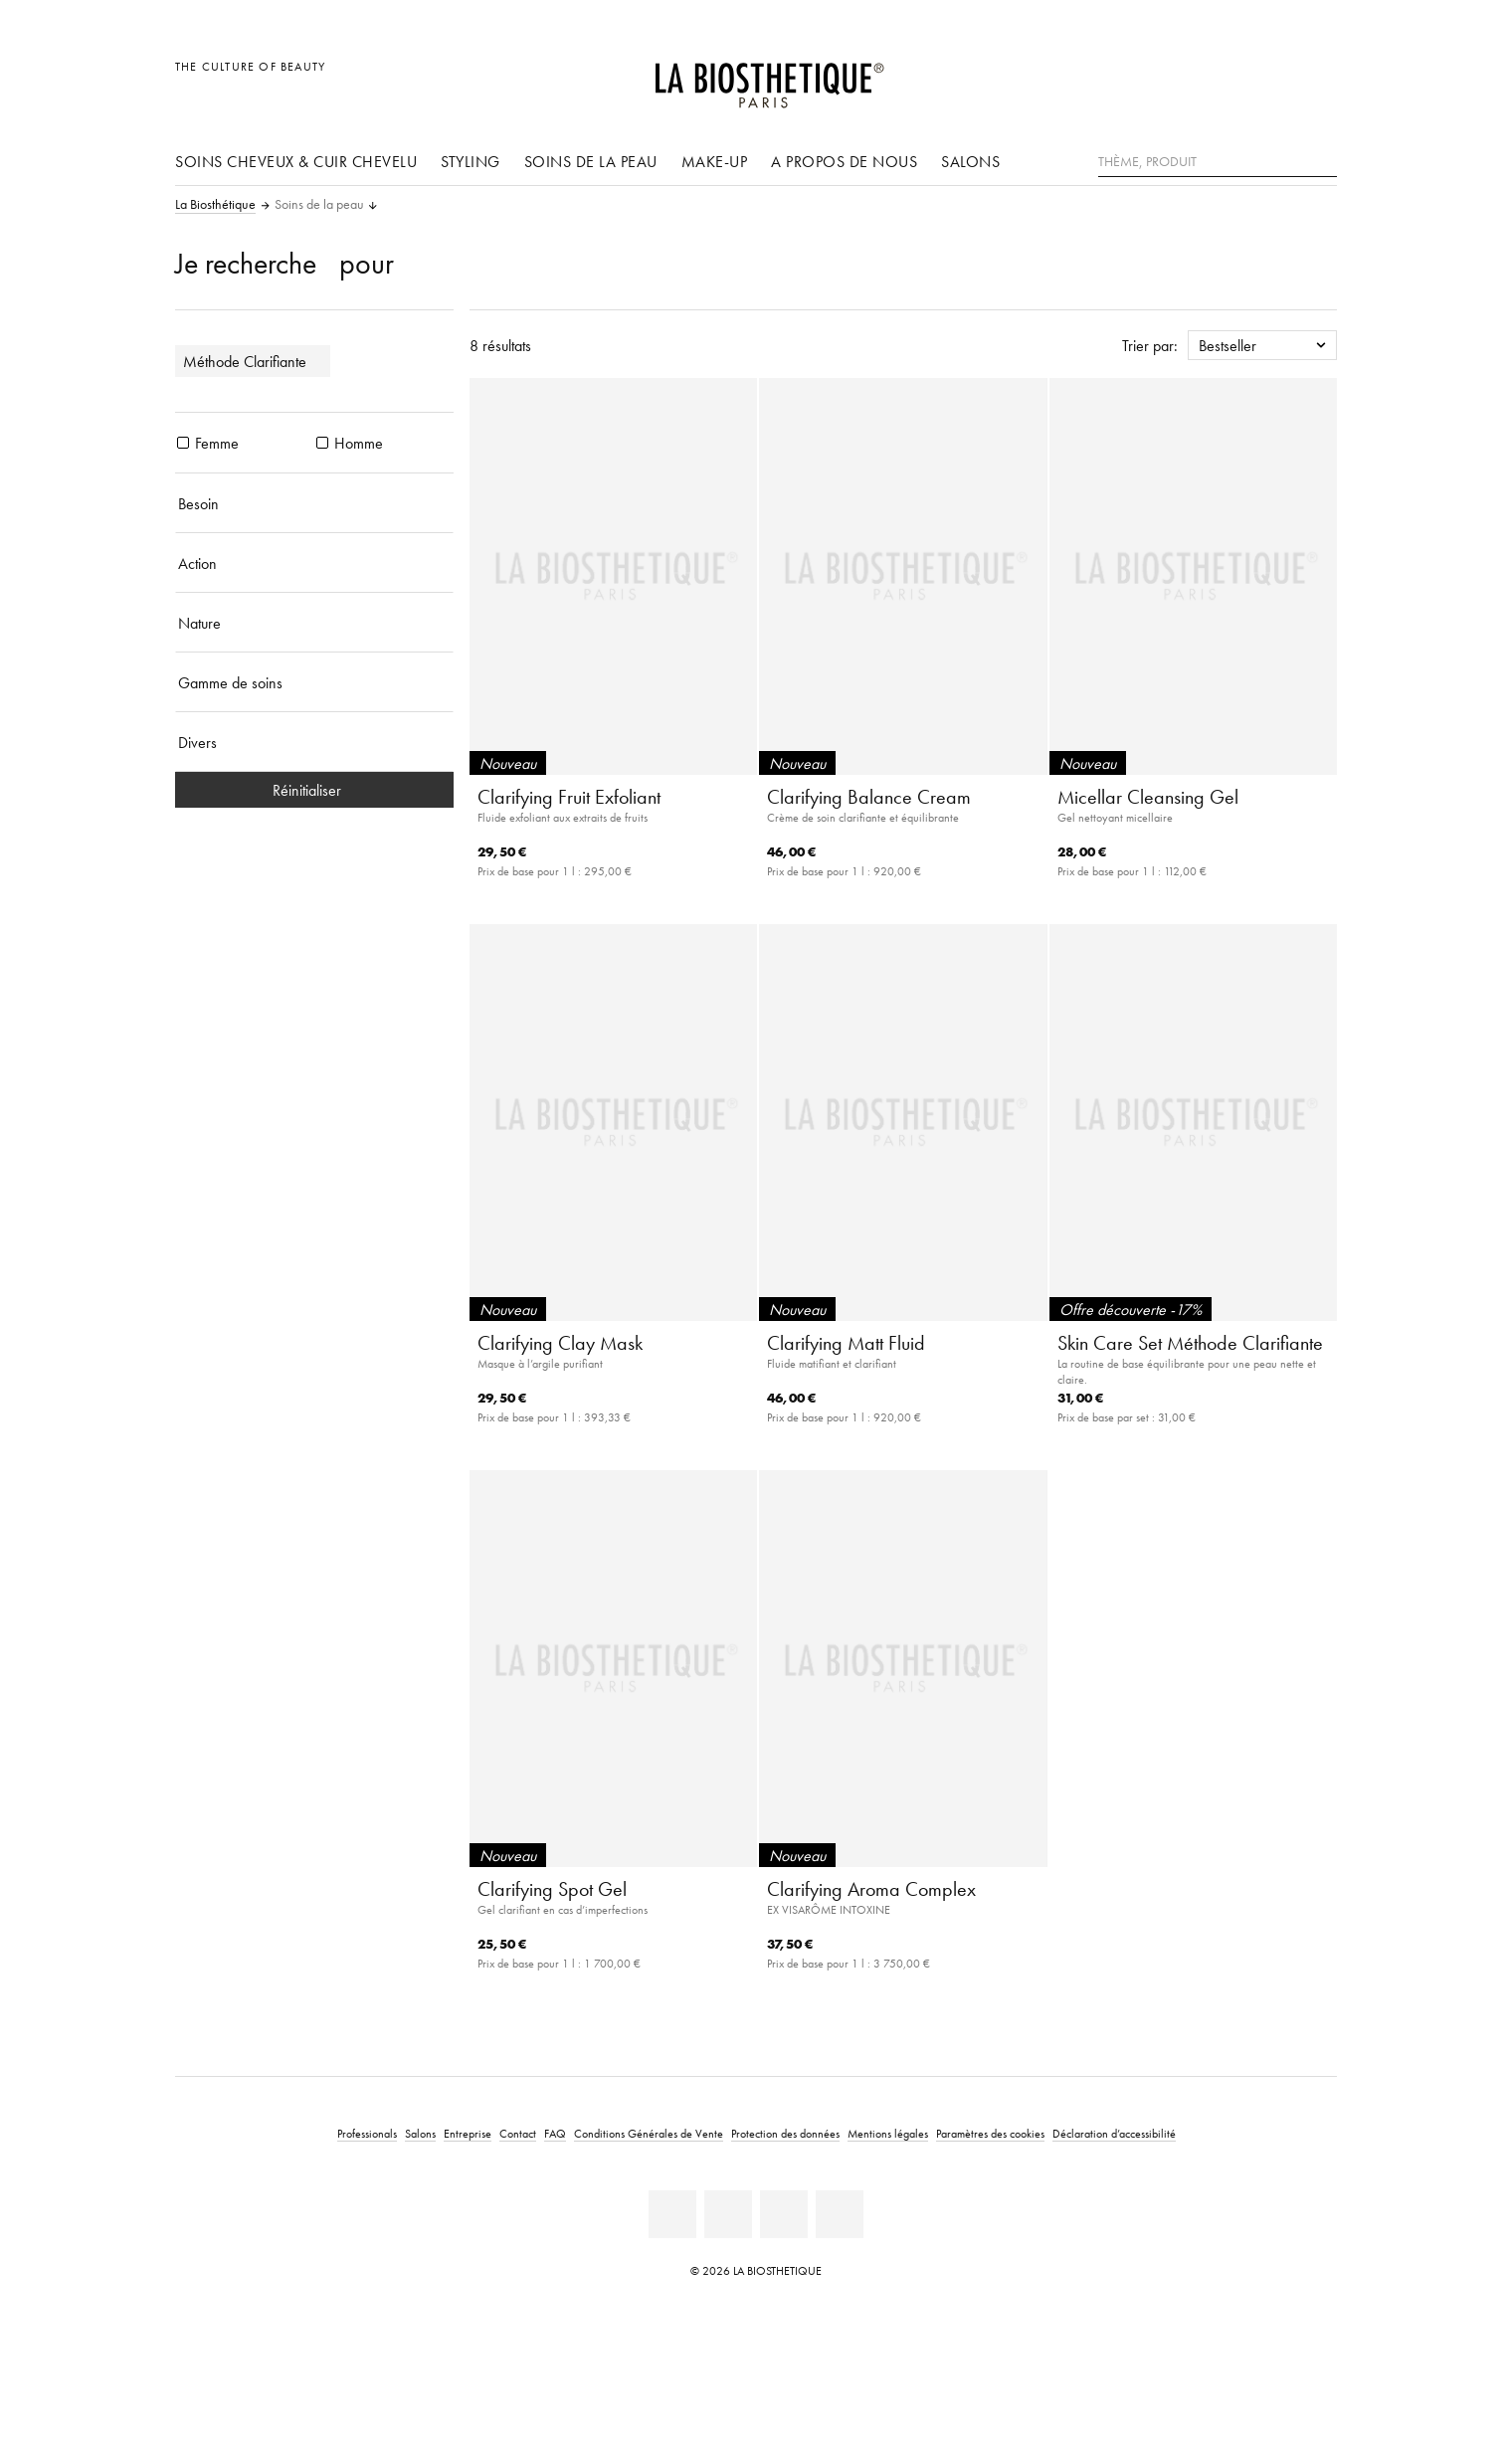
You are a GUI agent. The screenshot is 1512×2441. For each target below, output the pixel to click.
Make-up (714, 161)
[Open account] (1271, 77)
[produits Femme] (183, 443)
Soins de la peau (591, 161)
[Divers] (314, 742)
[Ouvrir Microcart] (1316, 77)
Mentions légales (888, 2133)
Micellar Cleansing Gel (1147, 797)
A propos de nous (844, 161)
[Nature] (314, 623)
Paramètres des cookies (990, 2133)
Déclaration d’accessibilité (1114, 2133)
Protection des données (785, 2133)
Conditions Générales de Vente (648, 2133)
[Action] (314, 563)
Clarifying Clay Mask (560, 1343)
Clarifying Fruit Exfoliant (569, 797)
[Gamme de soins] (314, 682)
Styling (470, 161)
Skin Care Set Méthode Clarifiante (1190, 1343)
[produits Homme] (322, 443)
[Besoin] (314, 503)
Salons (970, 161)
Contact (517, 2133)
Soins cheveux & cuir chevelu (296, 161)
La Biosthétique (215, 205)
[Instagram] (784, 2214)
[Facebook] (728, 2214)
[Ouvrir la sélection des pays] (1226, 77)
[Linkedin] (672, 2214)
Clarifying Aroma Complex (871, 1889)
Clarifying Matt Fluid (846, 1343)
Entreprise (467, 2133)
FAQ (555, 2133)
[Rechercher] (1322, 159)
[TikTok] (839, 2214)
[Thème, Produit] (1217, 162)
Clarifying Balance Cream (869, 797)
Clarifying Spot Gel (552, 1889)
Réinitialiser (315, 790)
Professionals (367, 2133)
